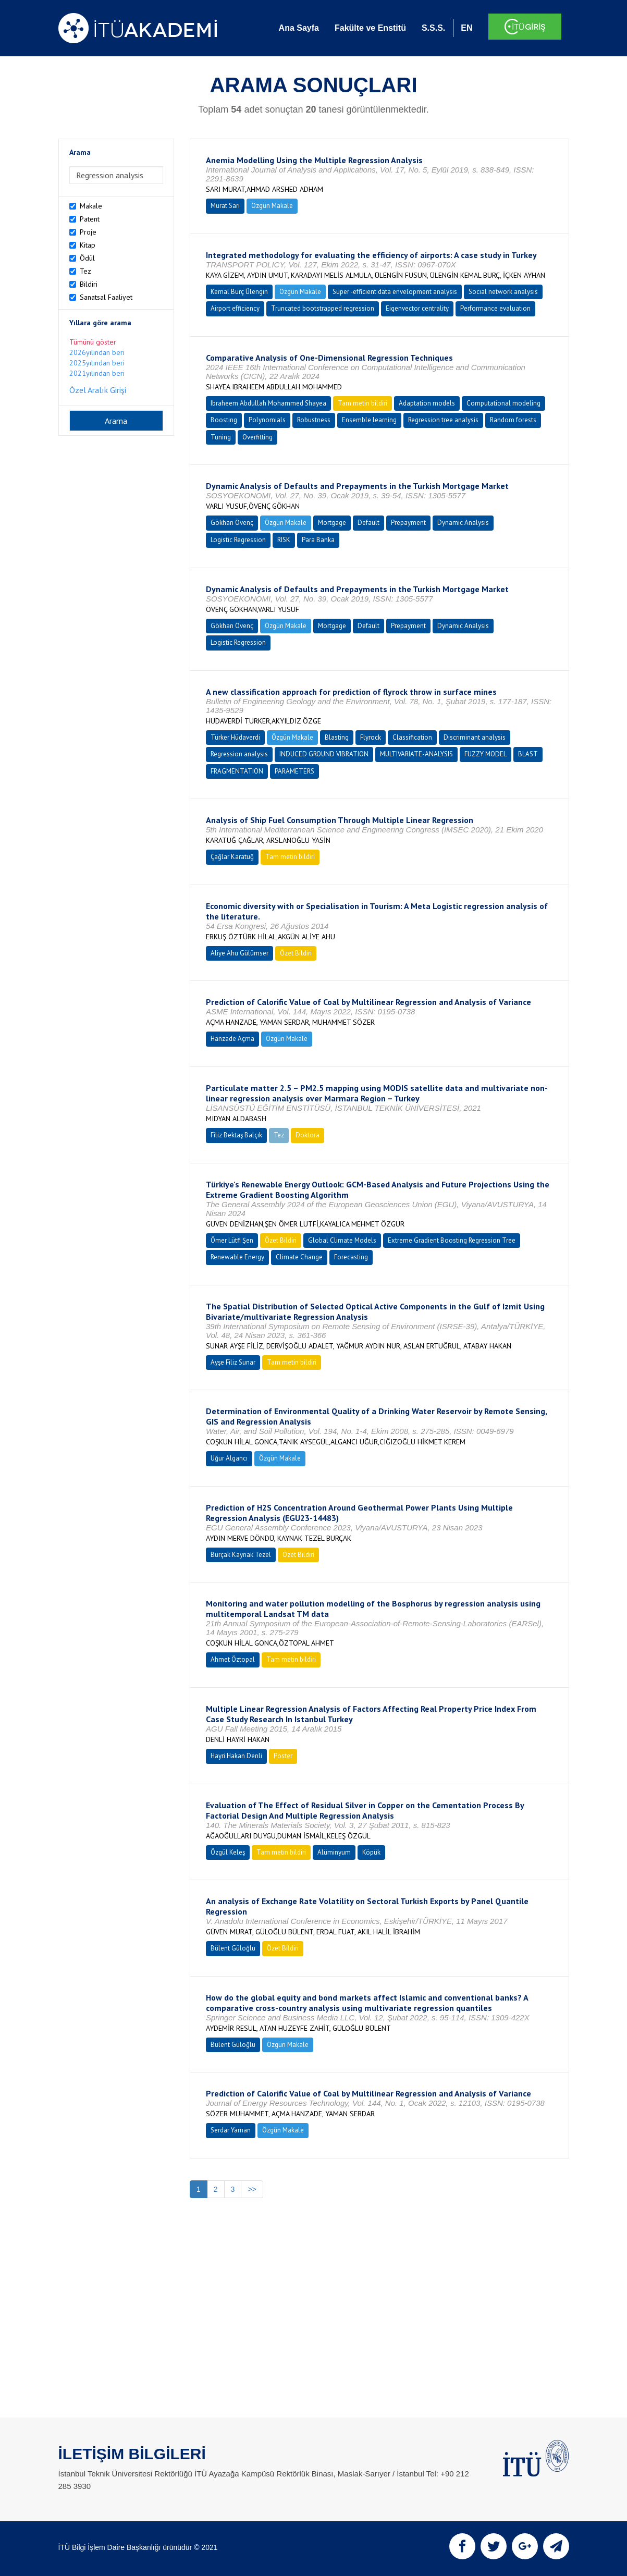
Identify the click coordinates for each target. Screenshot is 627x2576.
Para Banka (318, 539)
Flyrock (370, 737)
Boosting (224, 419)
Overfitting (257, 437)
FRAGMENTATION (237, 771)
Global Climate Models (342, 1240)
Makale (91, 206)
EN (466, 27)
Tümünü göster (92, 342)
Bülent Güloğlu (233, 1948)
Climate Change (299, 1257)
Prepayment (408, 522)
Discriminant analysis (475, 737)
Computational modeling (503, 403)
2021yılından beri (97, 373)
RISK (283, 539)
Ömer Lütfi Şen (232, 1240)
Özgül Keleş (228, 1852)
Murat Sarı (225, 205)
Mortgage (332, 522)
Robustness (313, 419)
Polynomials (267, 419)
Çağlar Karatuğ (232, 856)
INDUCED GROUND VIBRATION (323, 754)
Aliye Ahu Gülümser (239, 953)
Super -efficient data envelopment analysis (395, 291)
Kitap (87, 245)
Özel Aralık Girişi (97, 390)
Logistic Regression (238, 539)
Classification (412, 737)
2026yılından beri (97, 352)
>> (252, 2189)
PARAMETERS (294, 771)
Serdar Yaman (231, 2130)
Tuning (221, 437)
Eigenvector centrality (417, 308)
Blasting (337, 737)
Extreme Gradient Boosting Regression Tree (451, 1240)
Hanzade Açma (232, 1038)
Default (368, 522)
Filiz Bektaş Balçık (236, 1135)
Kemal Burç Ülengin (239, 291)
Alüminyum (334, 1852)
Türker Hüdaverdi (235, 737)
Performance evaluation (495, 308)
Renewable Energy (237, 1257)
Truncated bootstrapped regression (322, 308)
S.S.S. (433, 27)
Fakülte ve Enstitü (370, 27)
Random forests (513, 419)
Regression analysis (239, 754)
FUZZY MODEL (485, 754)
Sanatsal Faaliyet (106, 297)
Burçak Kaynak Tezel (241, 1554)
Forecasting (351, 1257)
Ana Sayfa (299, 27)
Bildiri (88, 284)
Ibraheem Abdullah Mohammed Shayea (268, 403)
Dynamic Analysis (463, 522)
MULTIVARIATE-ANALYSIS (416, 754)
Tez (85, 271)
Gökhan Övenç (232, 522)
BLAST (528, 754)
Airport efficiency (235, 308)
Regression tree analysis (443, 419)
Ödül (87, 258)
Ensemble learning (369, 419)
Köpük (371, 1852)
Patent (90, 219)
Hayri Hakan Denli (236, 1755)
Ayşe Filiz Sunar (233, 1362)
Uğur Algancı (229, 1458)
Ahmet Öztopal (233, 1659)
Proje (88, 232)
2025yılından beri (97, 362)
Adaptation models (427, 403)
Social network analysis (503, 291)
